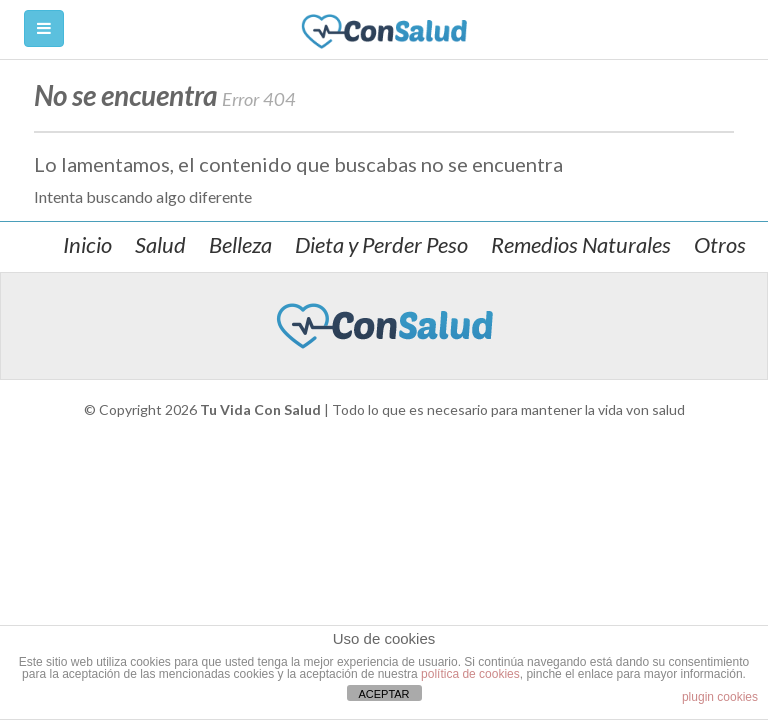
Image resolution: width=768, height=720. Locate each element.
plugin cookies (720, 697)
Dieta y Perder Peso (381, 244)
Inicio (87, 244)
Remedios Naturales (581, 244)
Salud (160, 244)
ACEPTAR (383, 694)
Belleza (240, 244)
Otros (720, 244)
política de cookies (470, 674)
